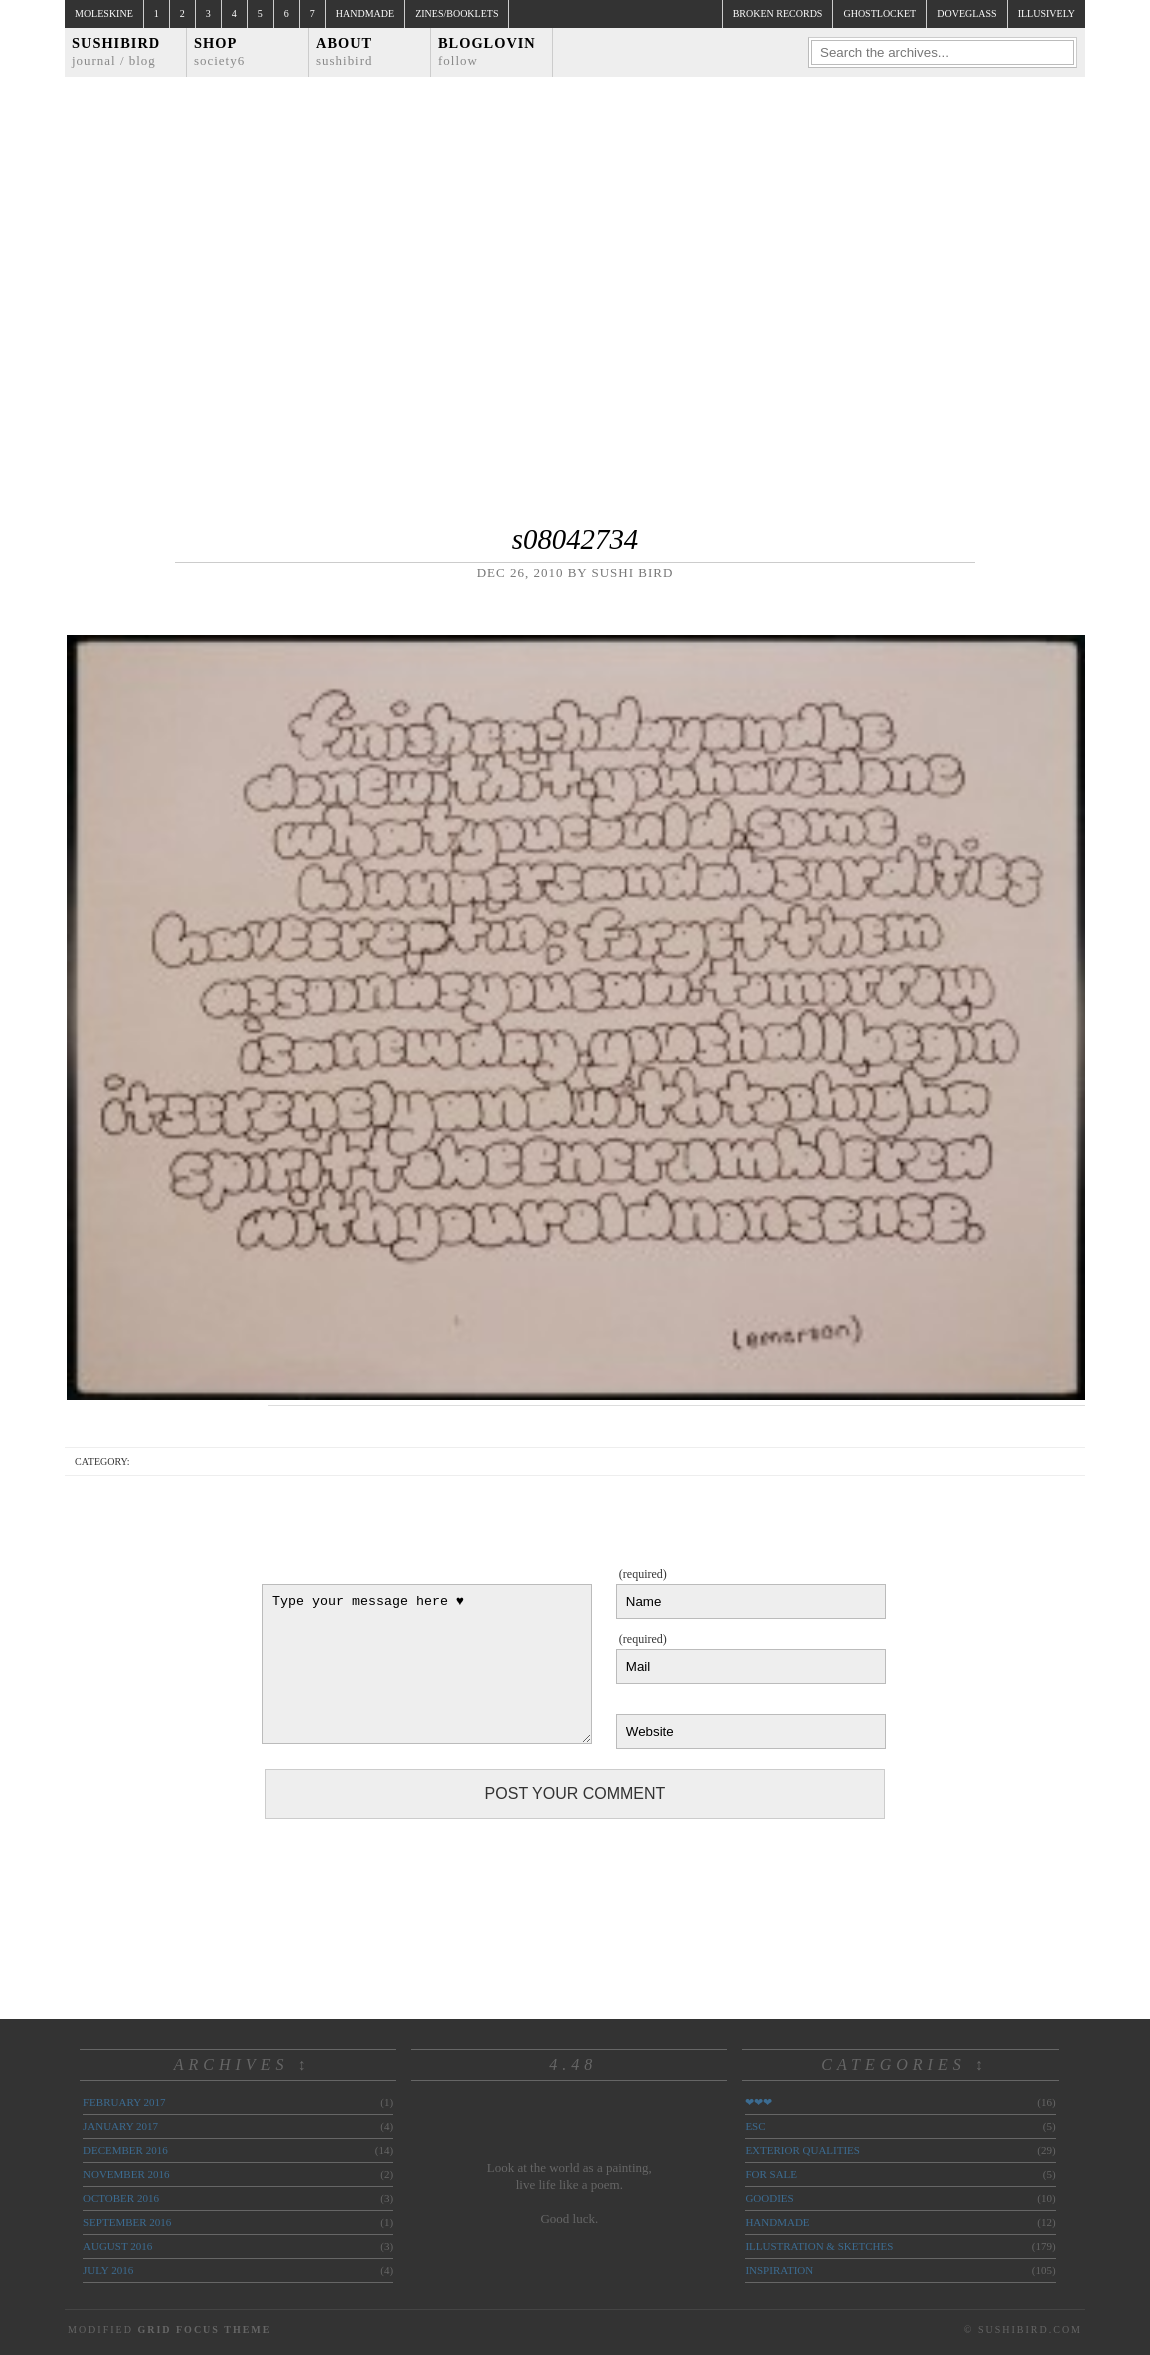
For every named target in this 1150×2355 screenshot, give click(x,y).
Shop (219, 51)
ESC (755, 2126)
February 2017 (124, 2102)
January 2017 (120, 2126)
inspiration (779, 2270)
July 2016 (108, 2270)
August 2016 (117, 2246)
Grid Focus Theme (204, 2329)
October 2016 (121, 2198)
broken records (778, 13)
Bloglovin (487, 51)
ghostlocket (879, 13)
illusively (1046, 13)
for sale (771, 2174)
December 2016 (125, 2150)
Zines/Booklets (456, 13)
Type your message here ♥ (427, 1664)
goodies (769, 2198)
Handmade (365, 13)
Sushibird (116, 51)
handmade (777, 2222)
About (344, 51)
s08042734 (575, 539)
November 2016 (126, 2174)
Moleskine (104, 13)
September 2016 (127, 2222)
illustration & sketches (819, 2246)
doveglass (966, 13)
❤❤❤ (758, 2102)
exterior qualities (802, 2150)
